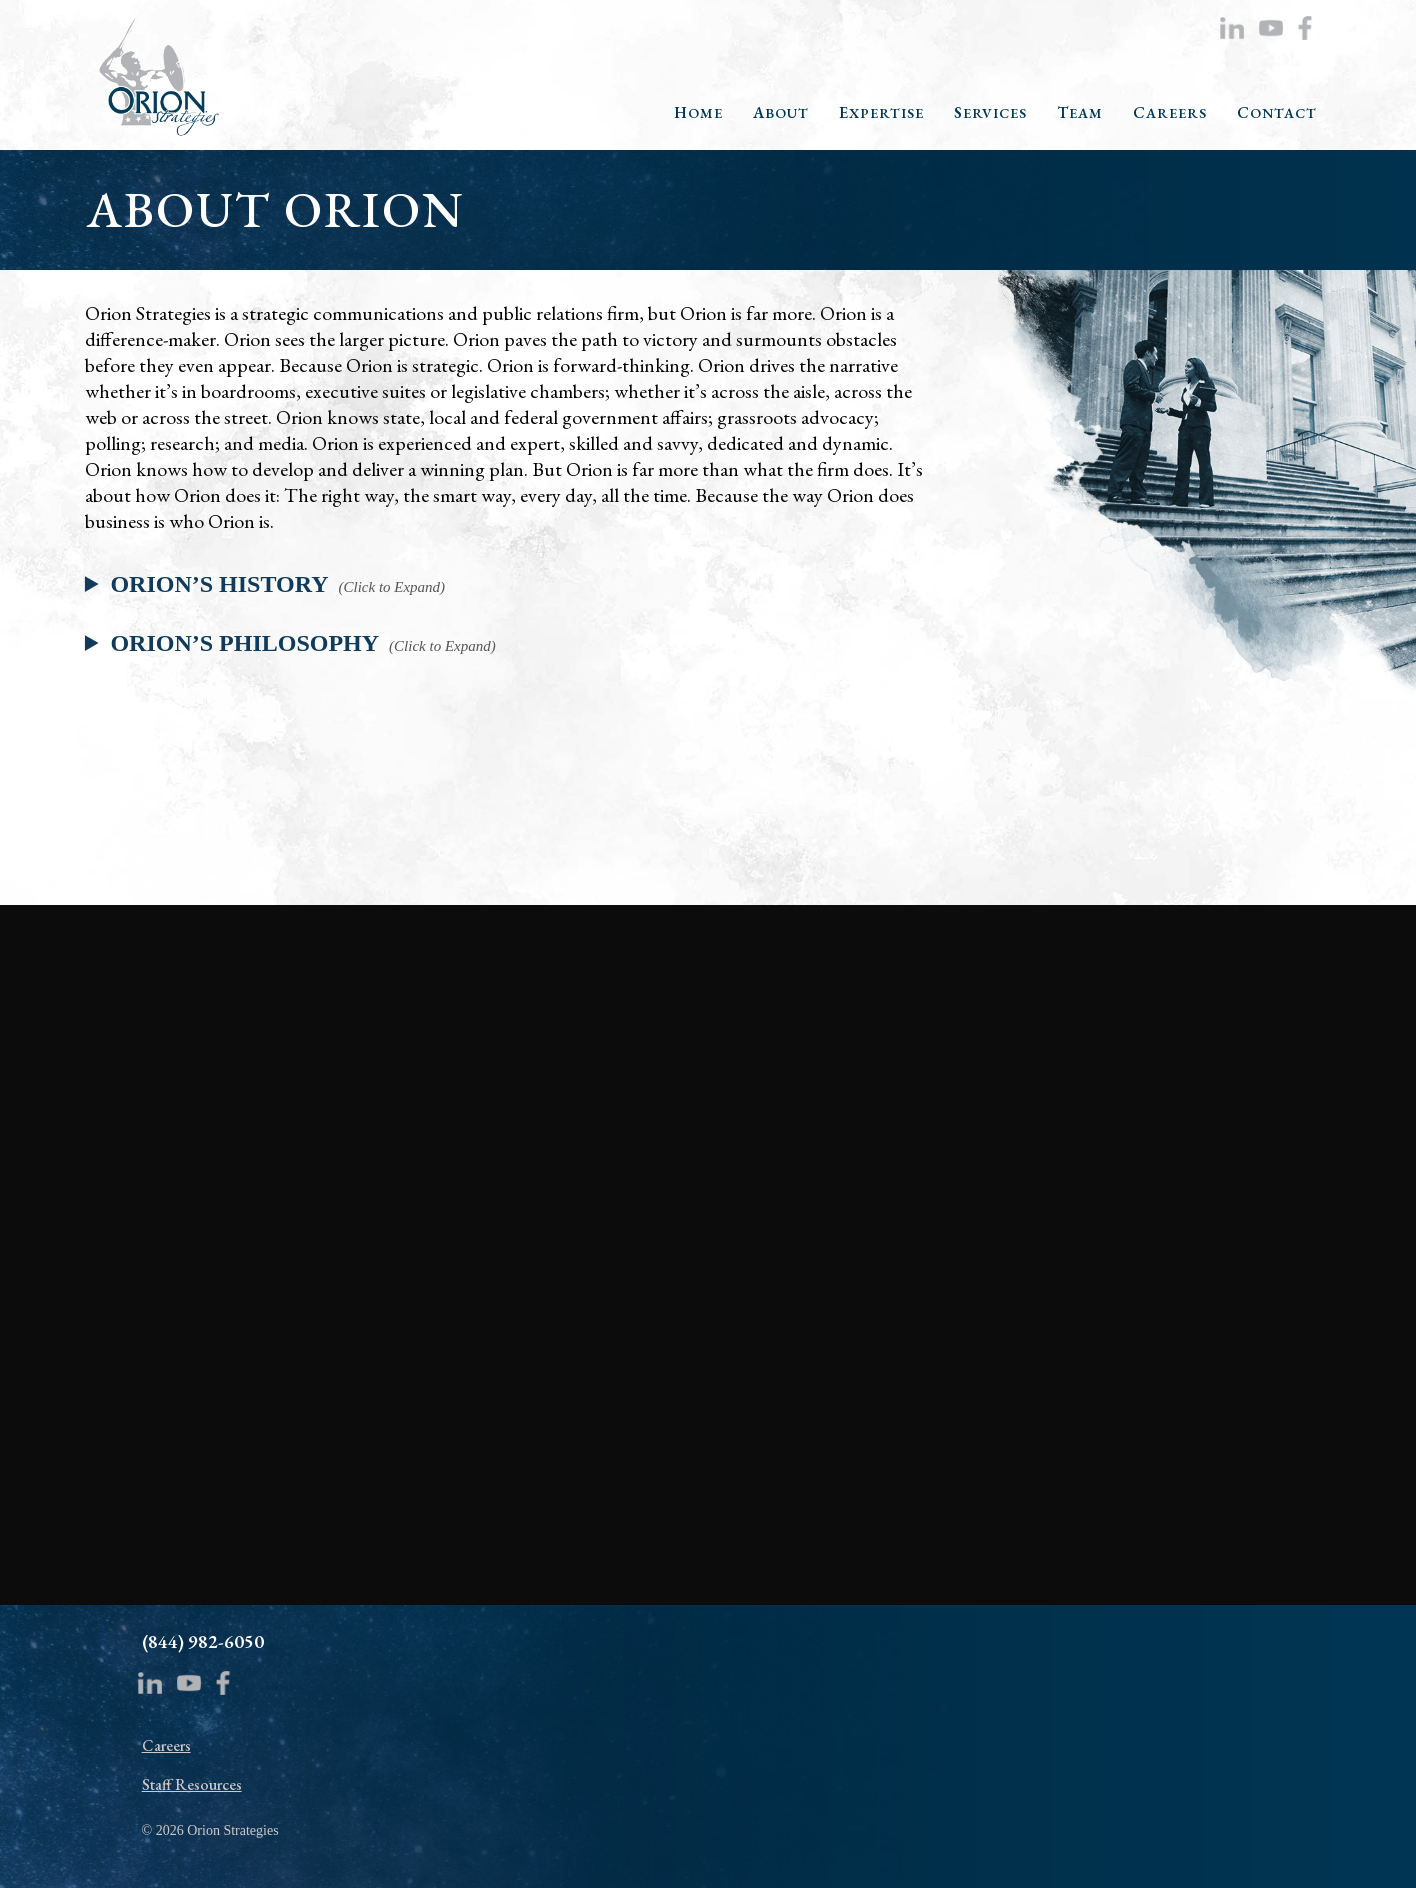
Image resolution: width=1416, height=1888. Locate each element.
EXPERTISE (881, 113)
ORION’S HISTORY (219, 584)
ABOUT (781, 113)
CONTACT (1277, 113)
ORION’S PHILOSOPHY (244, 643)
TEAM (1080, 113)
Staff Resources (192, 1784)
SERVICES (990, 113)
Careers (166, 1745)
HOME (698, 113)
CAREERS (1170, 113)
